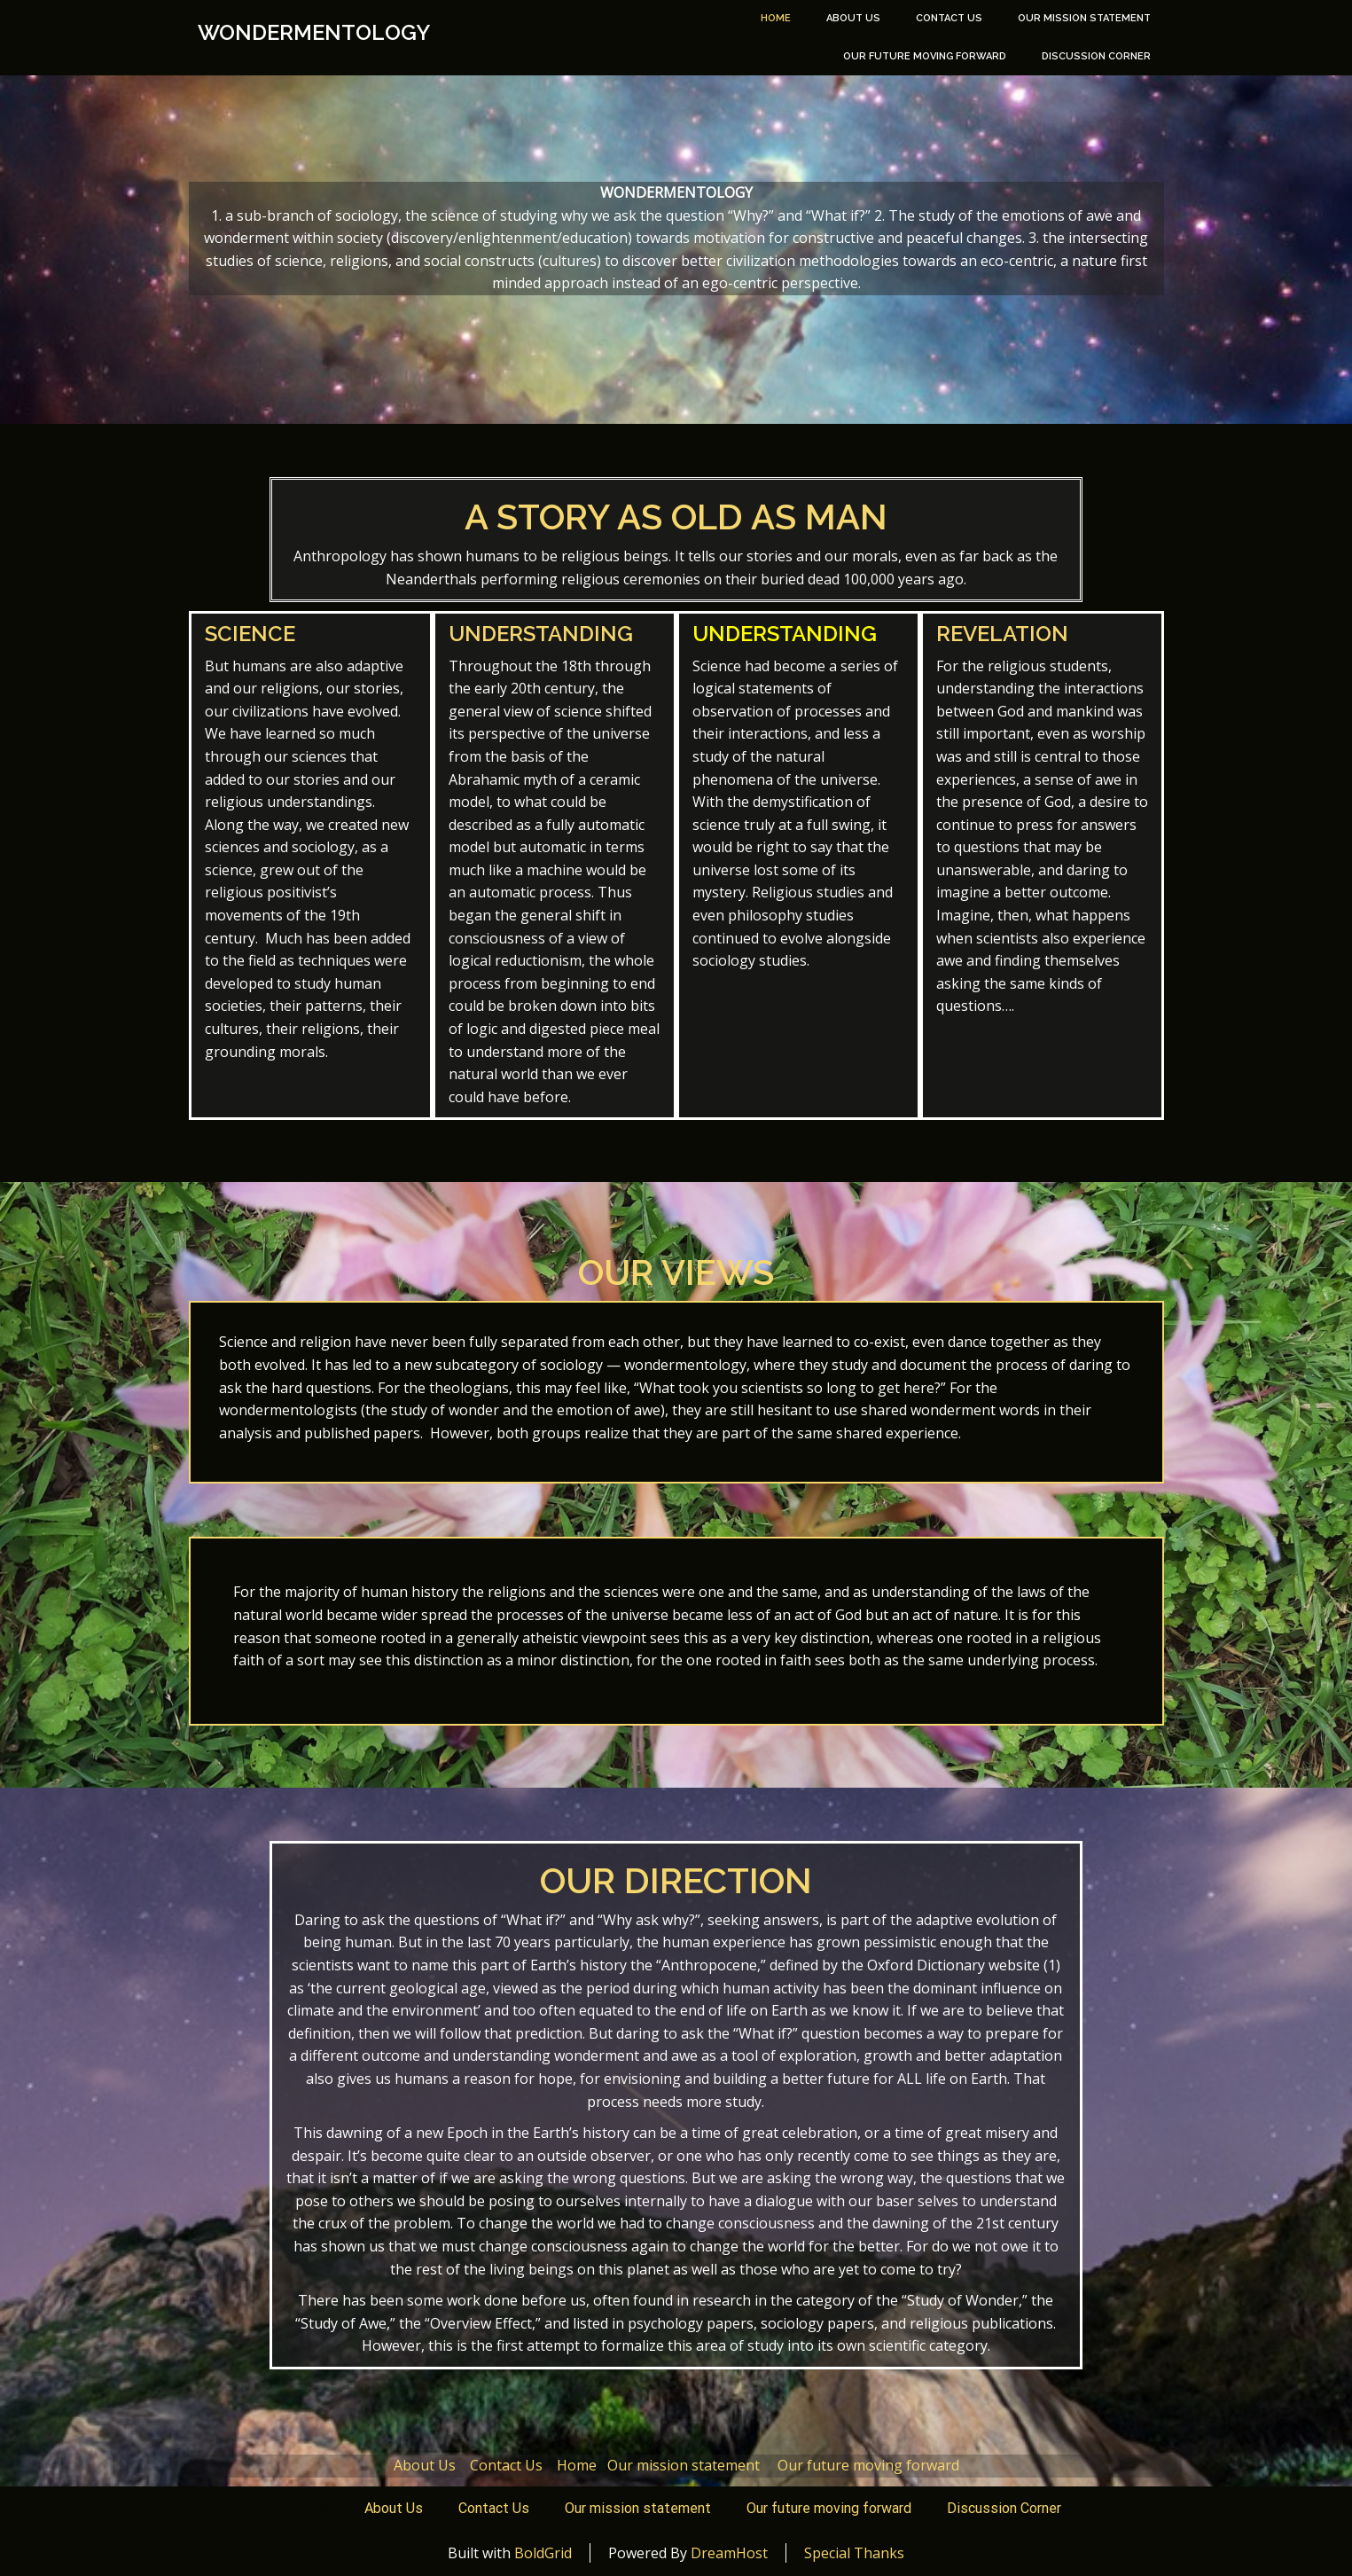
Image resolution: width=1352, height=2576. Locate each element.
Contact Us (949, 18)
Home (776, 18)
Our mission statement (1084, 18)
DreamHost (729, 2553)
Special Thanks (854, 2553)
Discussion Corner (1096, 56)
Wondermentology (314, 32)
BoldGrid (543, 2553)
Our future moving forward (924, 56)
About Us (853, 18)
